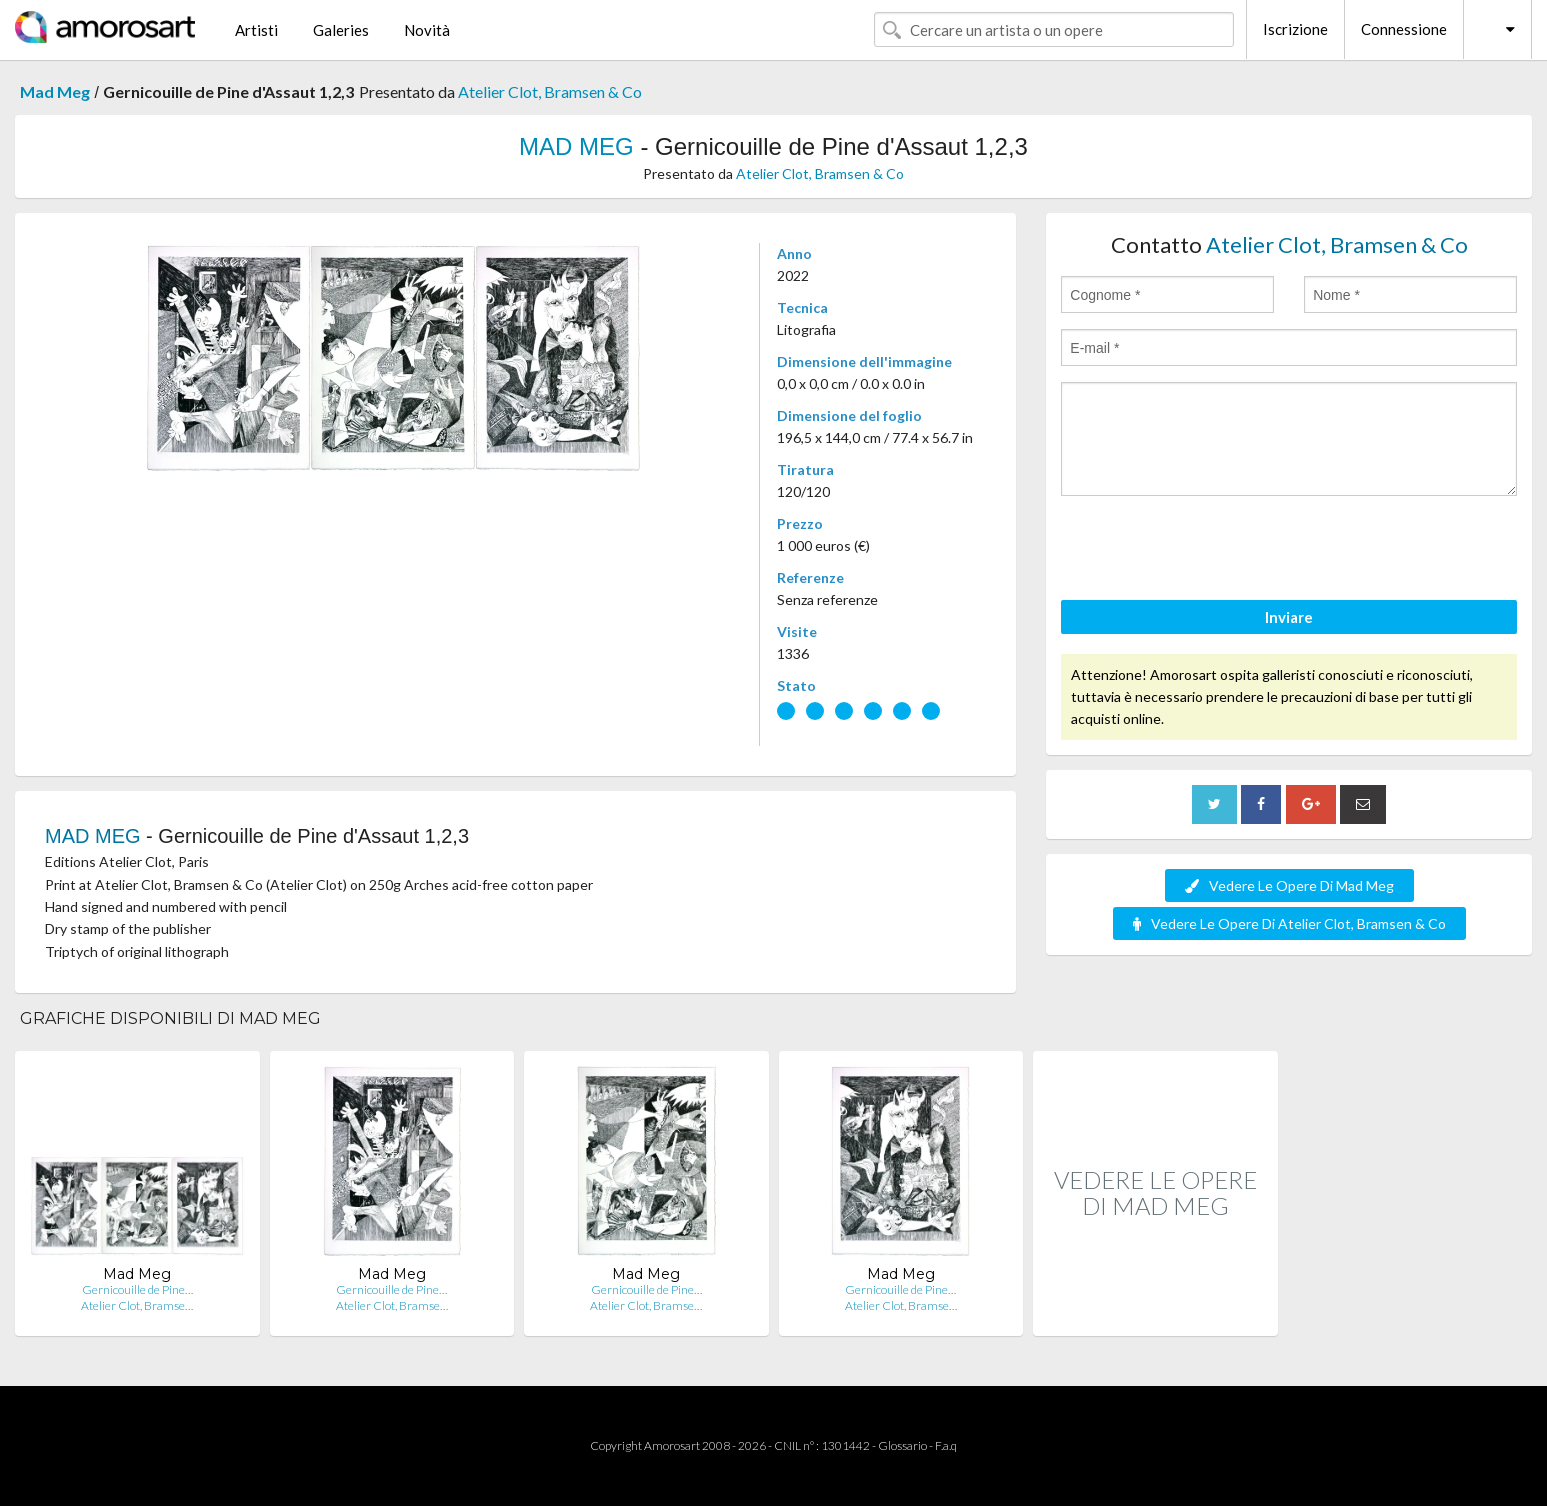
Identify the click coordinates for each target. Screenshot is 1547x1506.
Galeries (341, 30)
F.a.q (946, 1445)
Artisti (256, 30)
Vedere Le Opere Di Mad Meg (1289, 885)
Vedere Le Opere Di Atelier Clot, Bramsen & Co (1289, 923)
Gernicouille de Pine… (137, 1289)
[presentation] (1213, 551)
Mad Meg (55, 91)
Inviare (1289, 617)
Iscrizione (1295, 29)
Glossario (902, 1445)
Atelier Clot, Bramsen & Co (550, 91)
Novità (427, 30)
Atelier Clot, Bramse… (137, 1305)
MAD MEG (576, 146)
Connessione (1404, 29)
